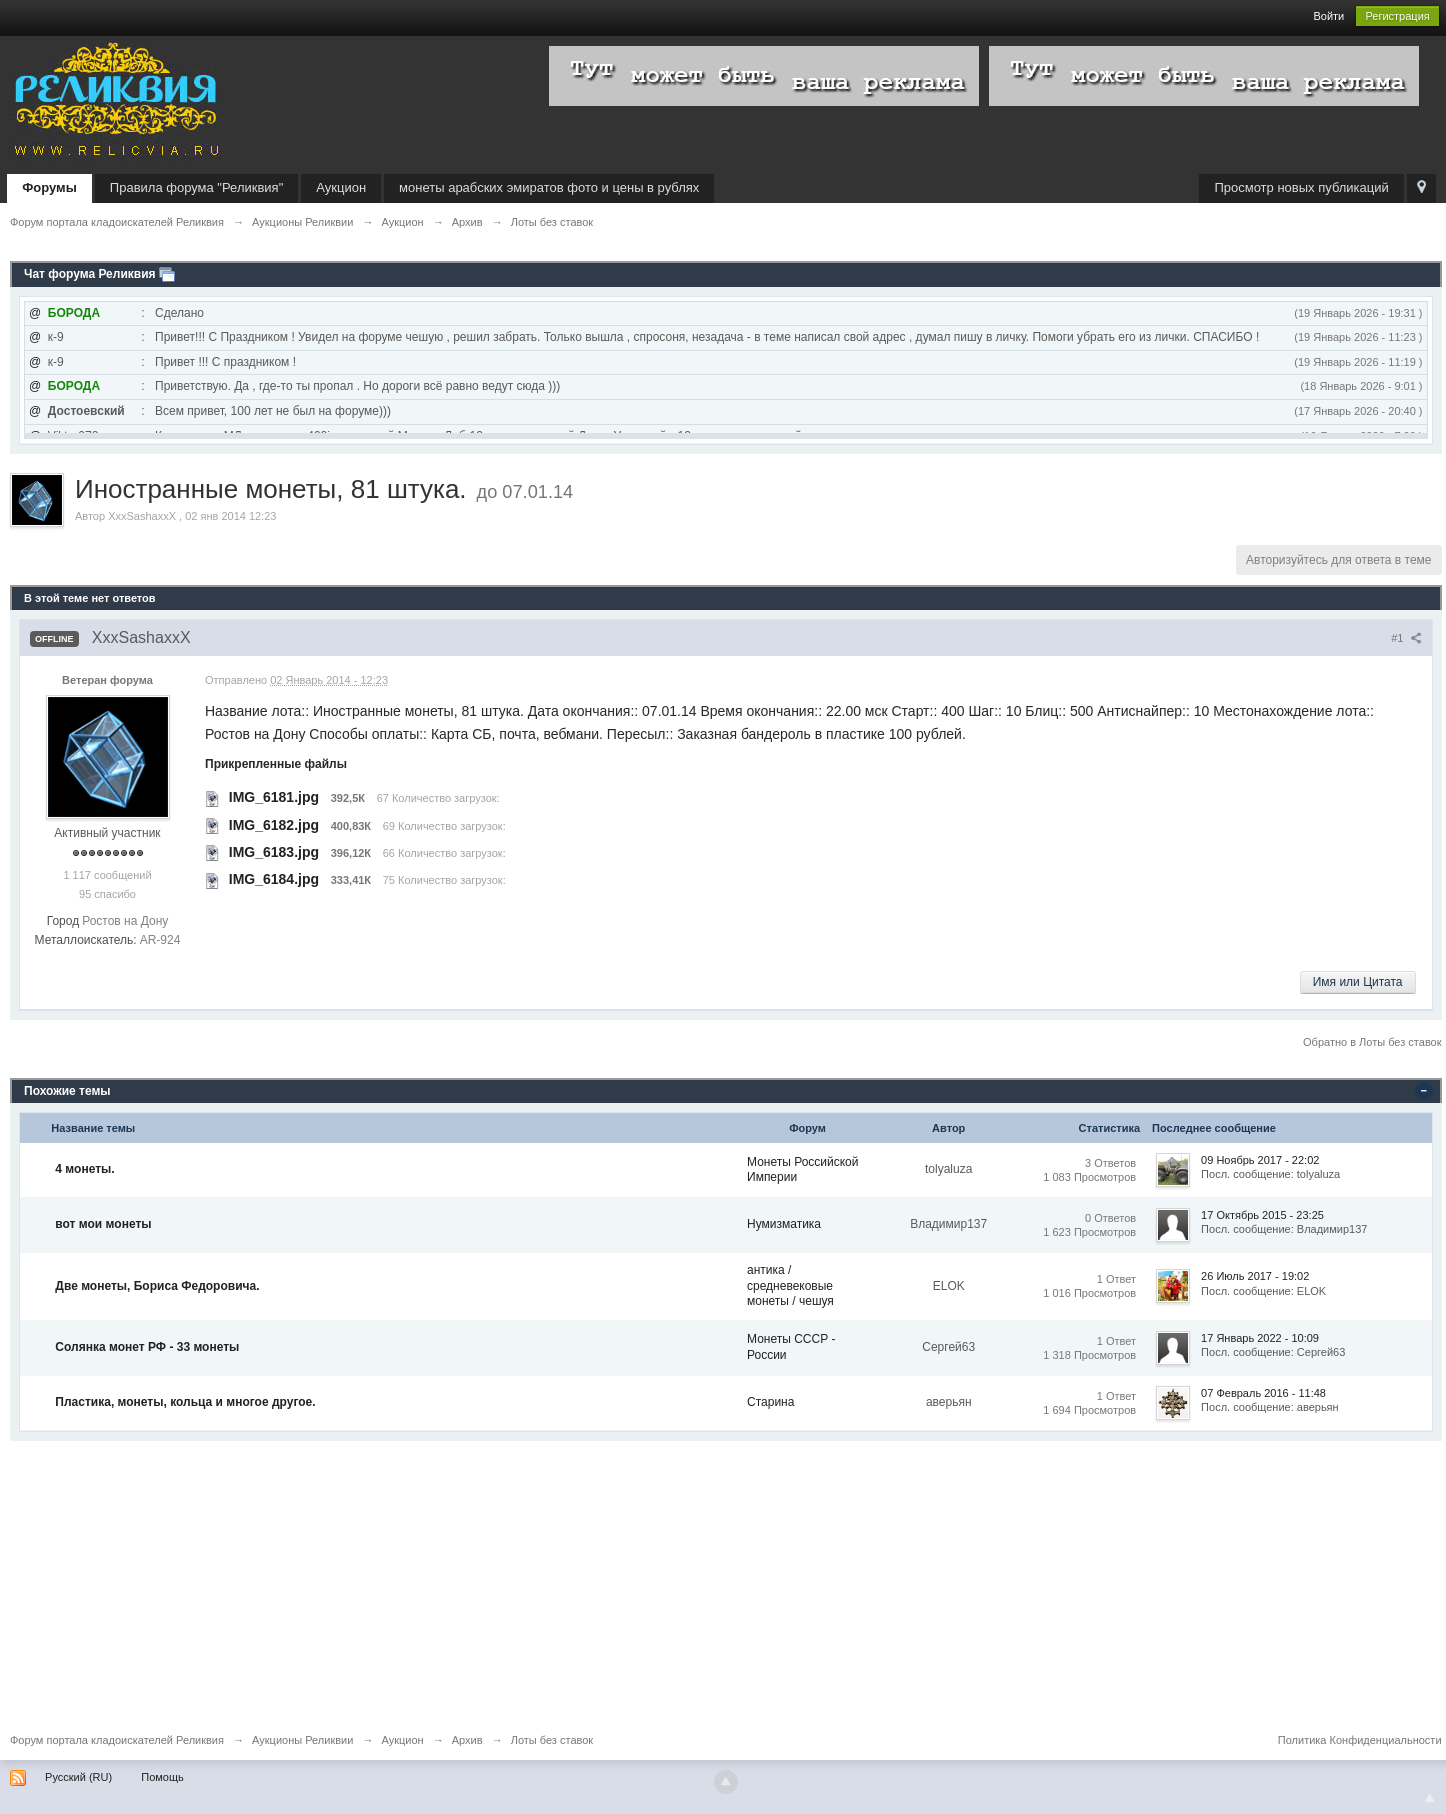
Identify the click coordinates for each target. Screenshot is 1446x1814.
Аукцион (341, 187)
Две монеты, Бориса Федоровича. (157, 1286)
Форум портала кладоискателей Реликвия (117, 1740)
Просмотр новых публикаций (1301, 187)
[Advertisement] (610, 1581)
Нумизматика (784, 1224)
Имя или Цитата (1358, 982)
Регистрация (1397, 16)
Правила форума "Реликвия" (196, 187)
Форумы (49, 187)
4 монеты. (84, 1169)
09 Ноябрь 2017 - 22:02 (1260, 1160)
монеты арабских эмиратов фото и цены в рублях (549, 187)
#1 (1406, 638)
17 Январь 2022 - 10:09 (1260, 1338)
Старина (770, 1402)
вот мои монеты (103, 1224)
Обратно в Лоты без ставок (1372, 1042)
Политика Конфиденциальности (1360, 1740)
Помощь (162, 1777)
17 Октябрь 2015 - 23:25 (1262, 1215)
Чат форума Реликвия (90, 274)
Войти (1328, 16)
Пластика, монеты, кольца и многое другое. (185, 1402)
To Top (1430, 1798)
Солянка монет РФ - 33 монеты (147, 1347)
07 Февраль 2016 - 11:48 (1263, 1393)
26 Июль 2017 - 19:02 (1255, 1276)
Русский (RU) (78, 1777)
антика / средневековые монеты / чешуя (790, 1285)
